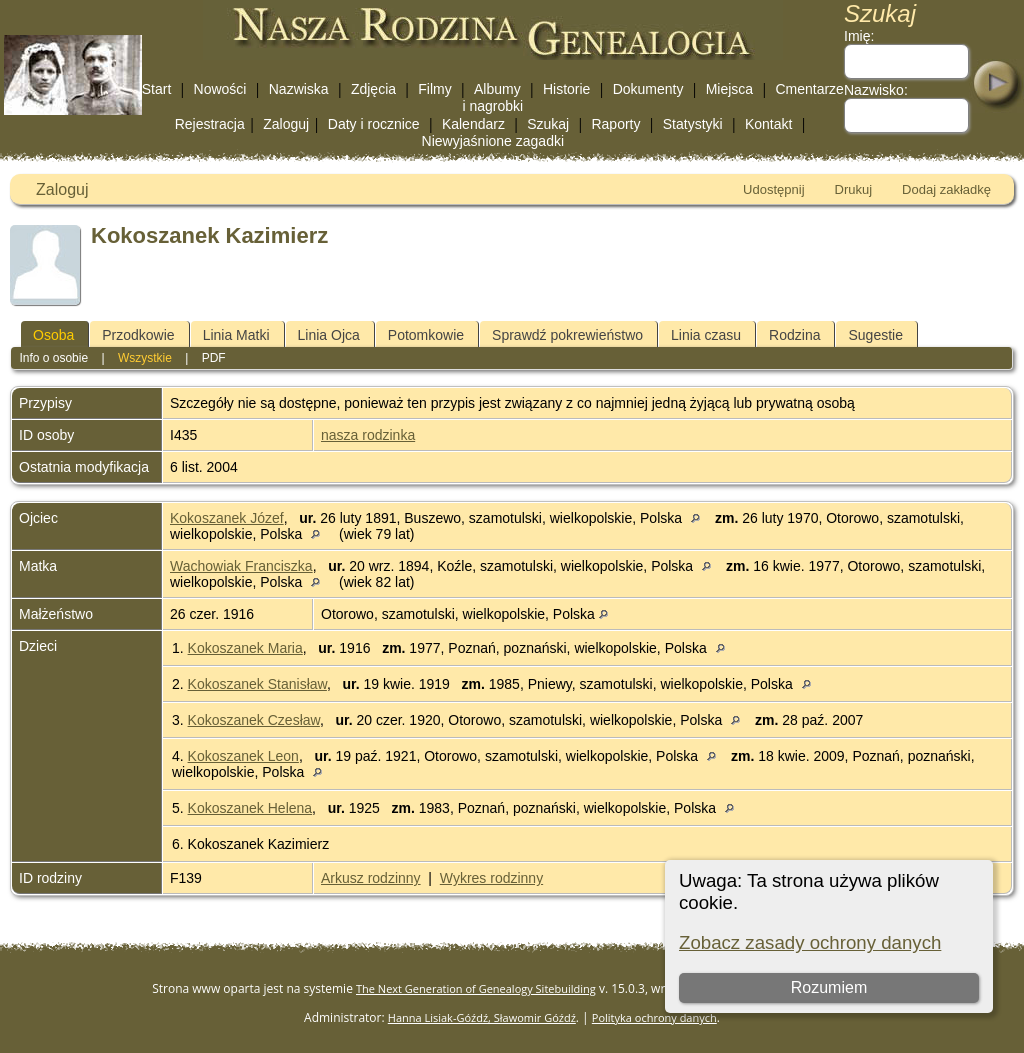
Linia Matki (236, 335)
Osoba (53, 335)
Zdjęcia (373, 89)
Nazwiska (299, 89)
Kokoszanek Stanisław (257, 684)
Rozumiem (829, 987)
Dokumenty (648, 89)
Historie (566, 89)
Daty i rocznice (374, 124)
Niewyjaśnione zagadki (493, 141)
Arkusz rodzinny (371, 878)
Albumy (497, 89)
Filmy (434, 89)
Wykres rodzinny (491, 878)
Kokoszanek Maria (245, 648)
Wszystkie (145, 358)
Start (157, 89)
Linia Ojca (329, 335)
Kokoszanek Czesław (254, 720)
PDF (214, 358)
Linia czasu (706, 335)
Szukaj (548, 124)
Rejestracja (210, 124)
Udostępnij (773, 189)
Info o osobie (53, 358)
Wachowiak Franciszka (241, 566)
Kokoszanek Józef (227, 518)
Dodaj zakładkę (946, 189)
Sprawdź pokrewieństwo (567, 335)
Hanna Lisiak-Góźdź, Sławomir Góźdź (482, 1017)
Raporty (615, 124)
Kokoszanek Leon (243, 756)
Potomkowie (426, 335)
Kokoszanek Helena (250, 808)
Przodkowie (138, 335)
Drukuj (854, 189)
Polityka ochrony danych (654, 1017)
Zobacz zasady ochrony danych (810, 942)
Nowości (220, 89)
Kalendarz (473, 124)
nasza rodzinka (368, 435)
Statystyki (693, 124)
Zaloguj (286, 124)
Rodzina (794, 335)
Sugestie (875, 335)
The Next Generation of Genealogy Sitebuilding (476, 988)
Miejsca (729, 89)
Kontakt (768, 124)
